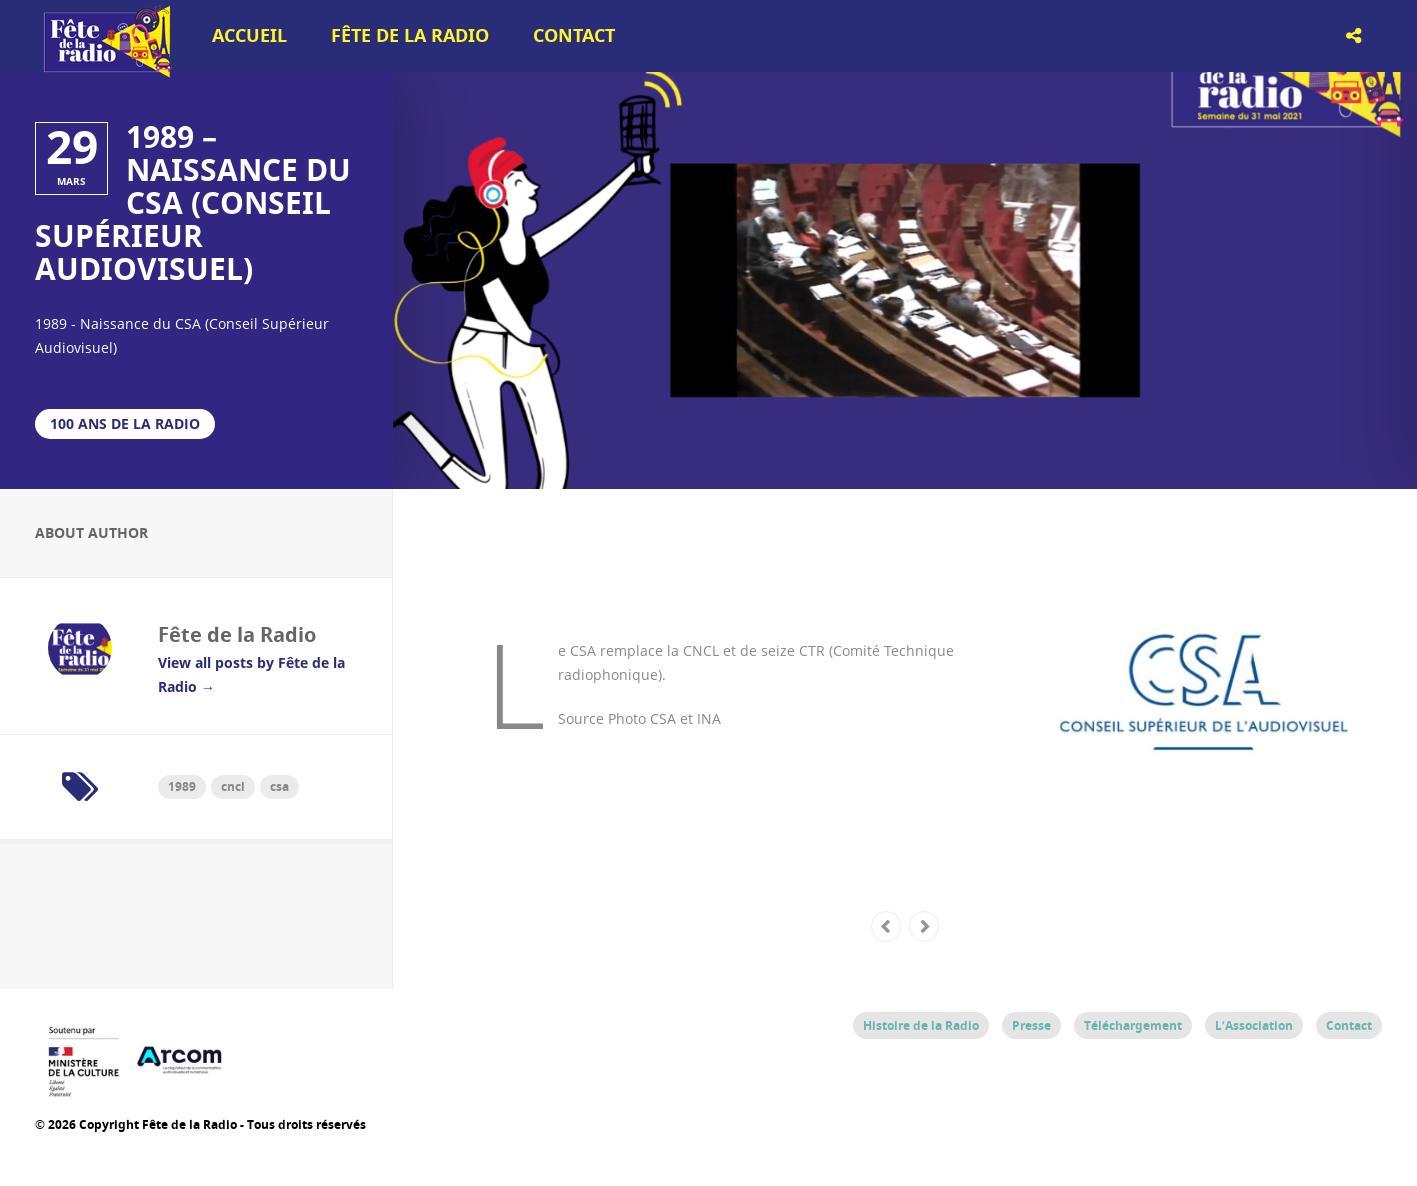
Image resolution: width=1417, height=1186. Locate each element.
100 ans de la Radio (125, 423)
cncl (233, 786)
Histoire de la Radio (921, 1025)
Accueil (249, 35)
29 (72, 147)
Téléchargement (1133, 1025)
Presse (1031, 1025)
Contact (574, 35)
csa (279, 786)
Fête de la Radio (410, 35)
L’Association (1254, 1025)
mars (71, 181)
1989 (182, 786)
